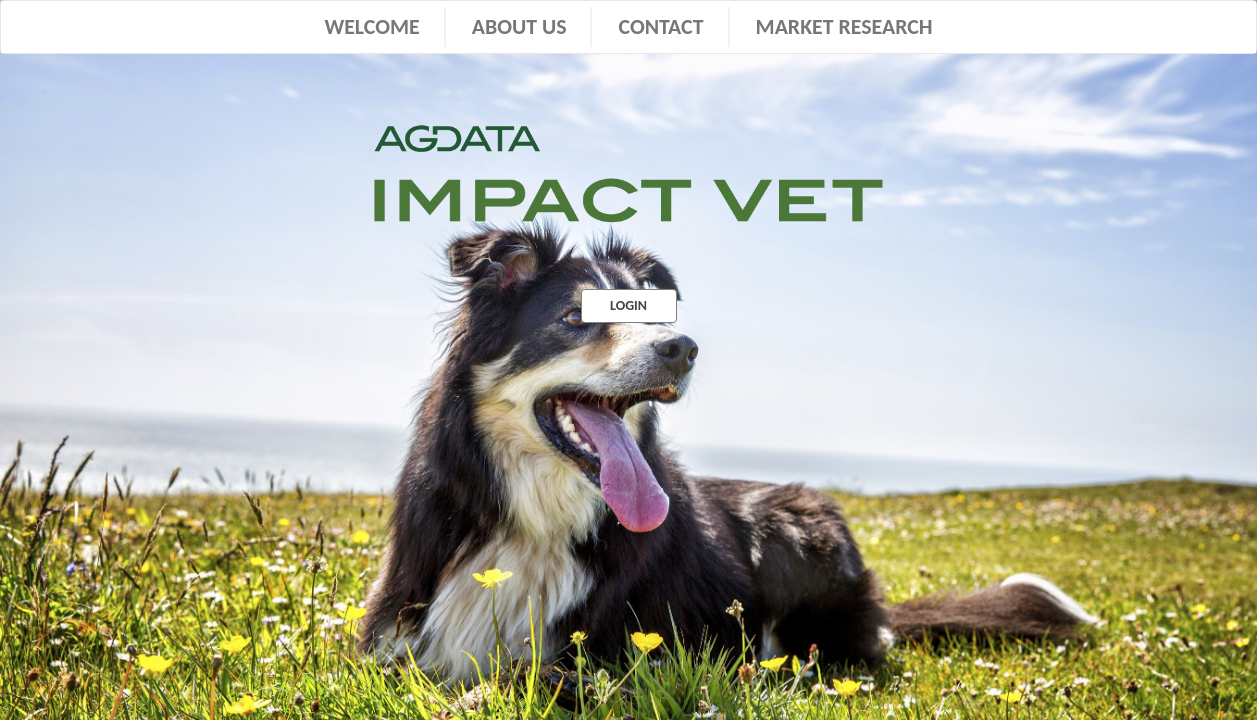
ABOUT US (519, 26)
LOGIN (628, 305)
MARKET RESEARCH (844, 26)
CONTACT (660, 26)
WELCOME (371, 26)
